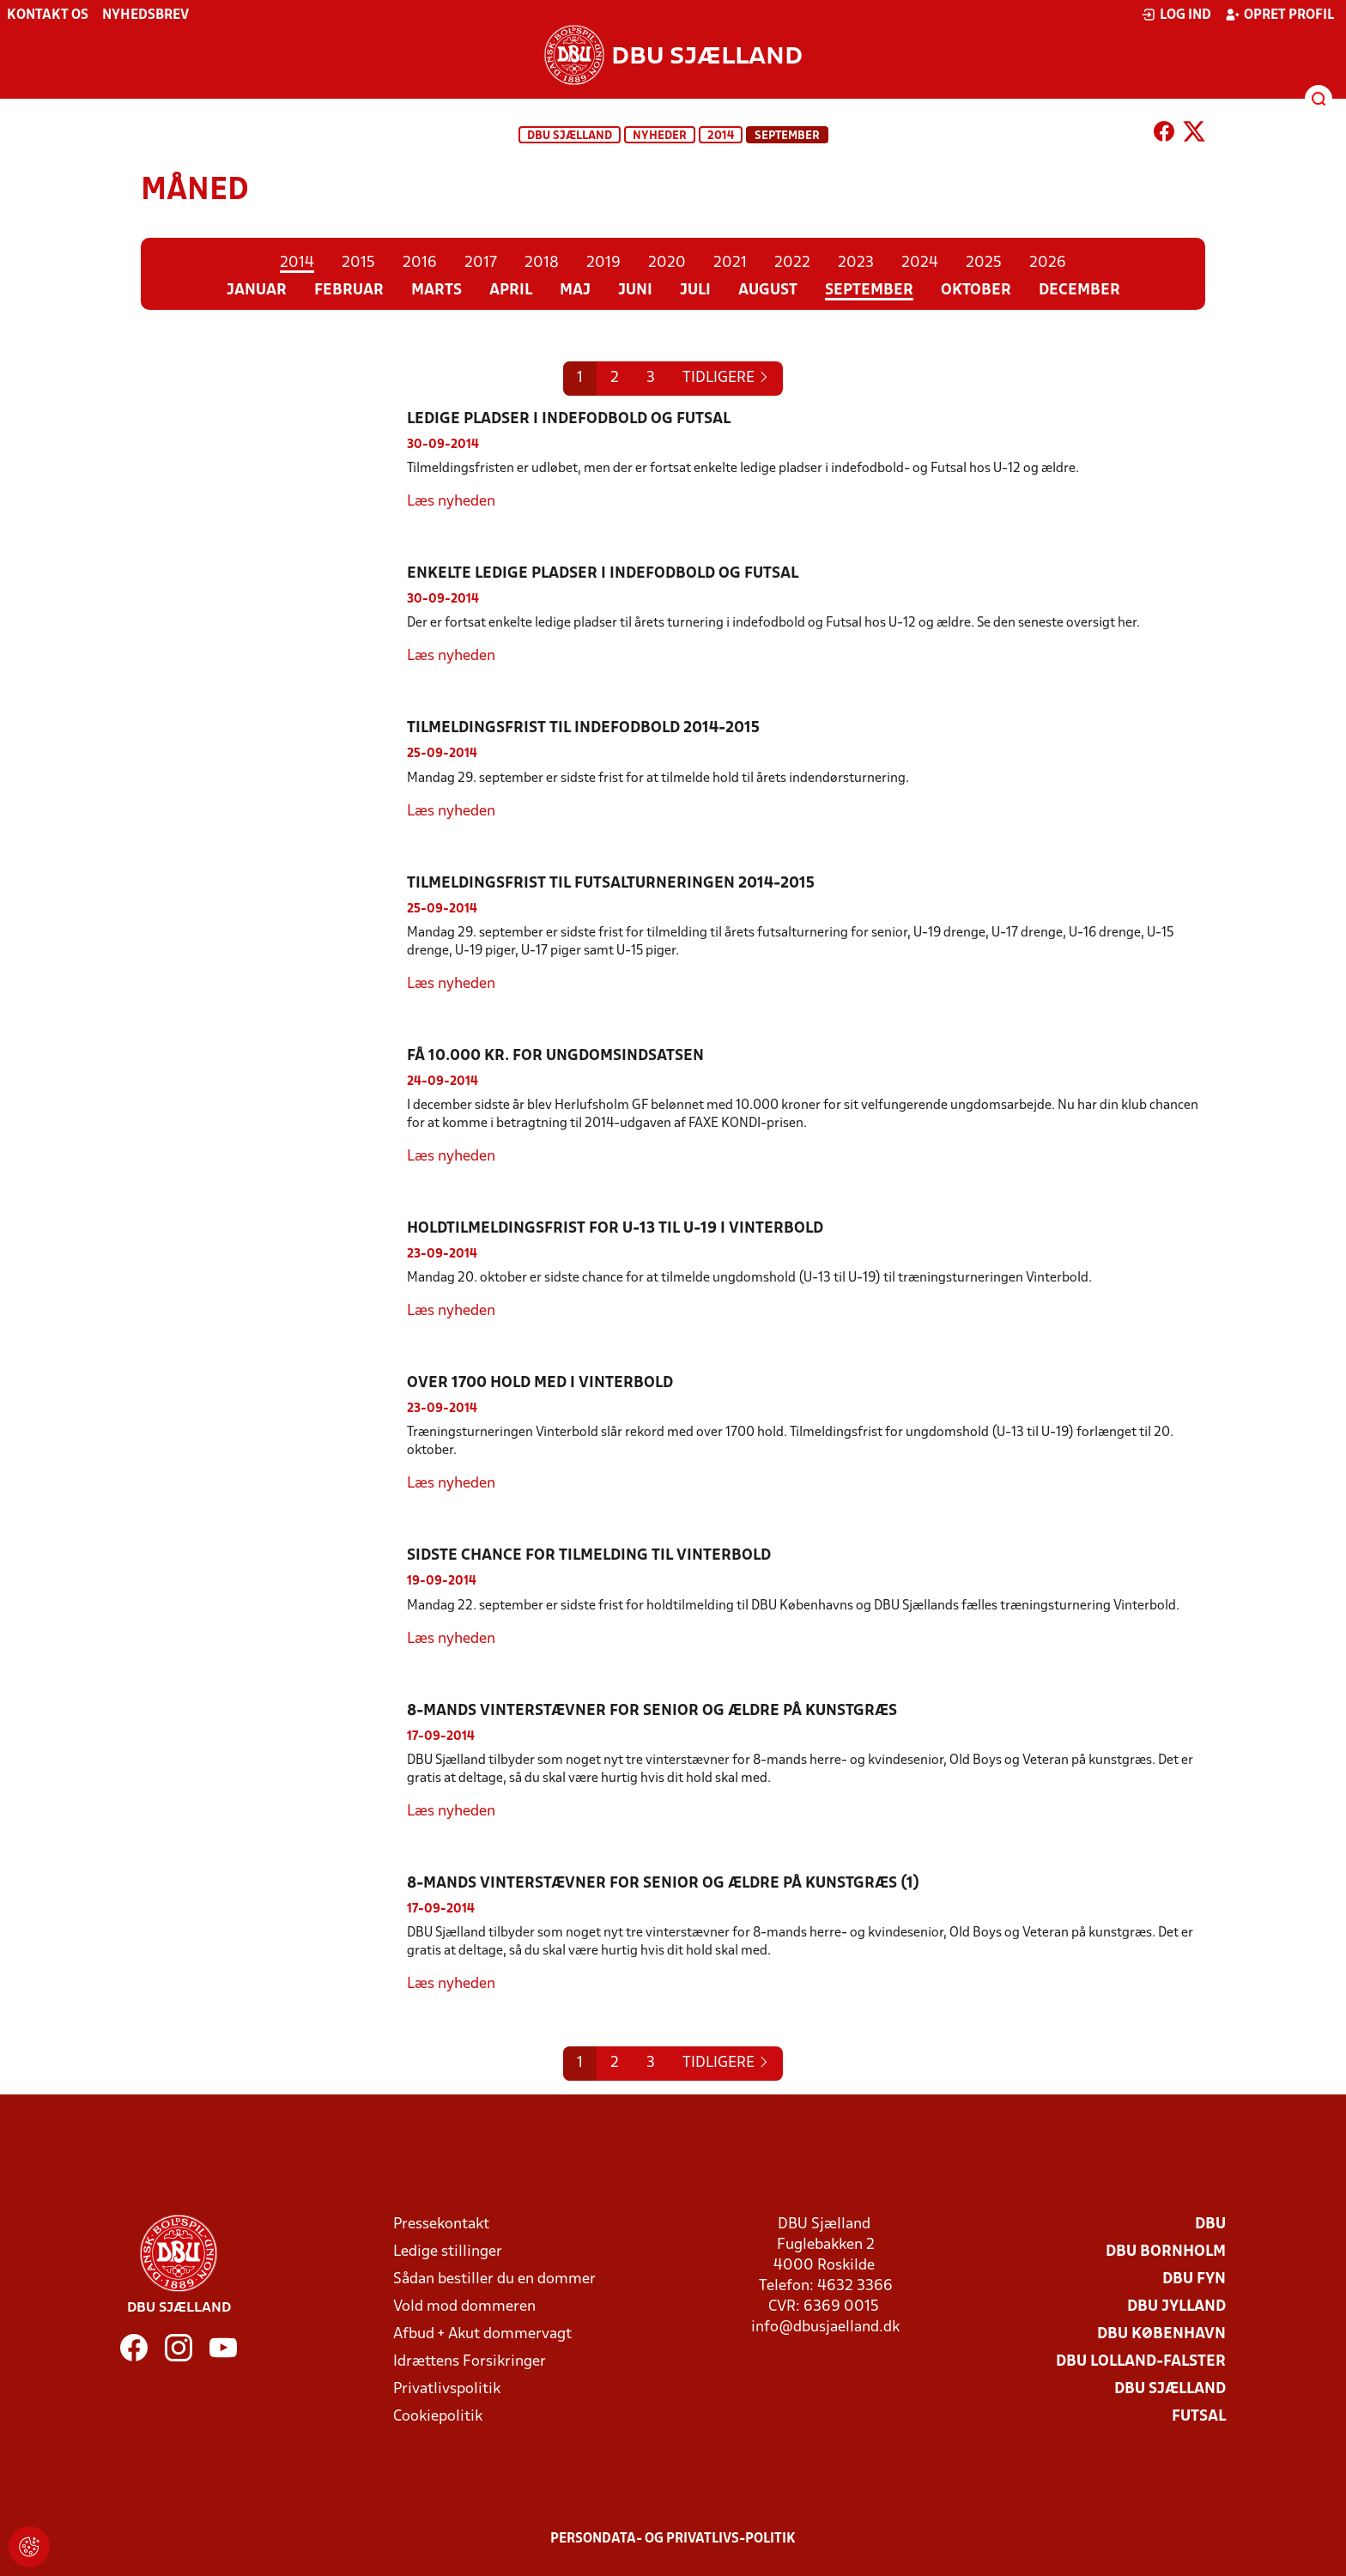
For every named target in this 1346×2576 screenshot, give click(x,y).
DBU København (1161, 2334)
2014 (720, 136)
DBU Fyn (1194, 2279)
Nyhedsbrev (145, 15)
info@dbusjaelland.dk (825, 2327)
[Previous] (726, 378)
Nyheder (660, 136)
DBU (1210, 2224)
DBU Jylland (1176, 2307)
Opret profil (1279, 14)
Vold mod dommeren (464, 2307)
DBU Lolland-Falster (1141, 2362)
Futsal (1199, 2416)
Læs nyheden (451, 501)
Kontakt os (47, 15)
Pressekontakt (441, 2224)
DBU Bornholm (1166, 2252)
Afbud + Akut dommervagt (482, 2334)
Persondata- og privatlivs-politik (673, 2539)
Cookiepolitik (437, 2416)
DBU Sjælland (569, 136)
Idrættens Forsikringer (469, 2362)
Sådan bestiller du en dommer (494, 2279)
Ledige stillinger (447, 2252)
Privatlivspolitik (446, 2389)
